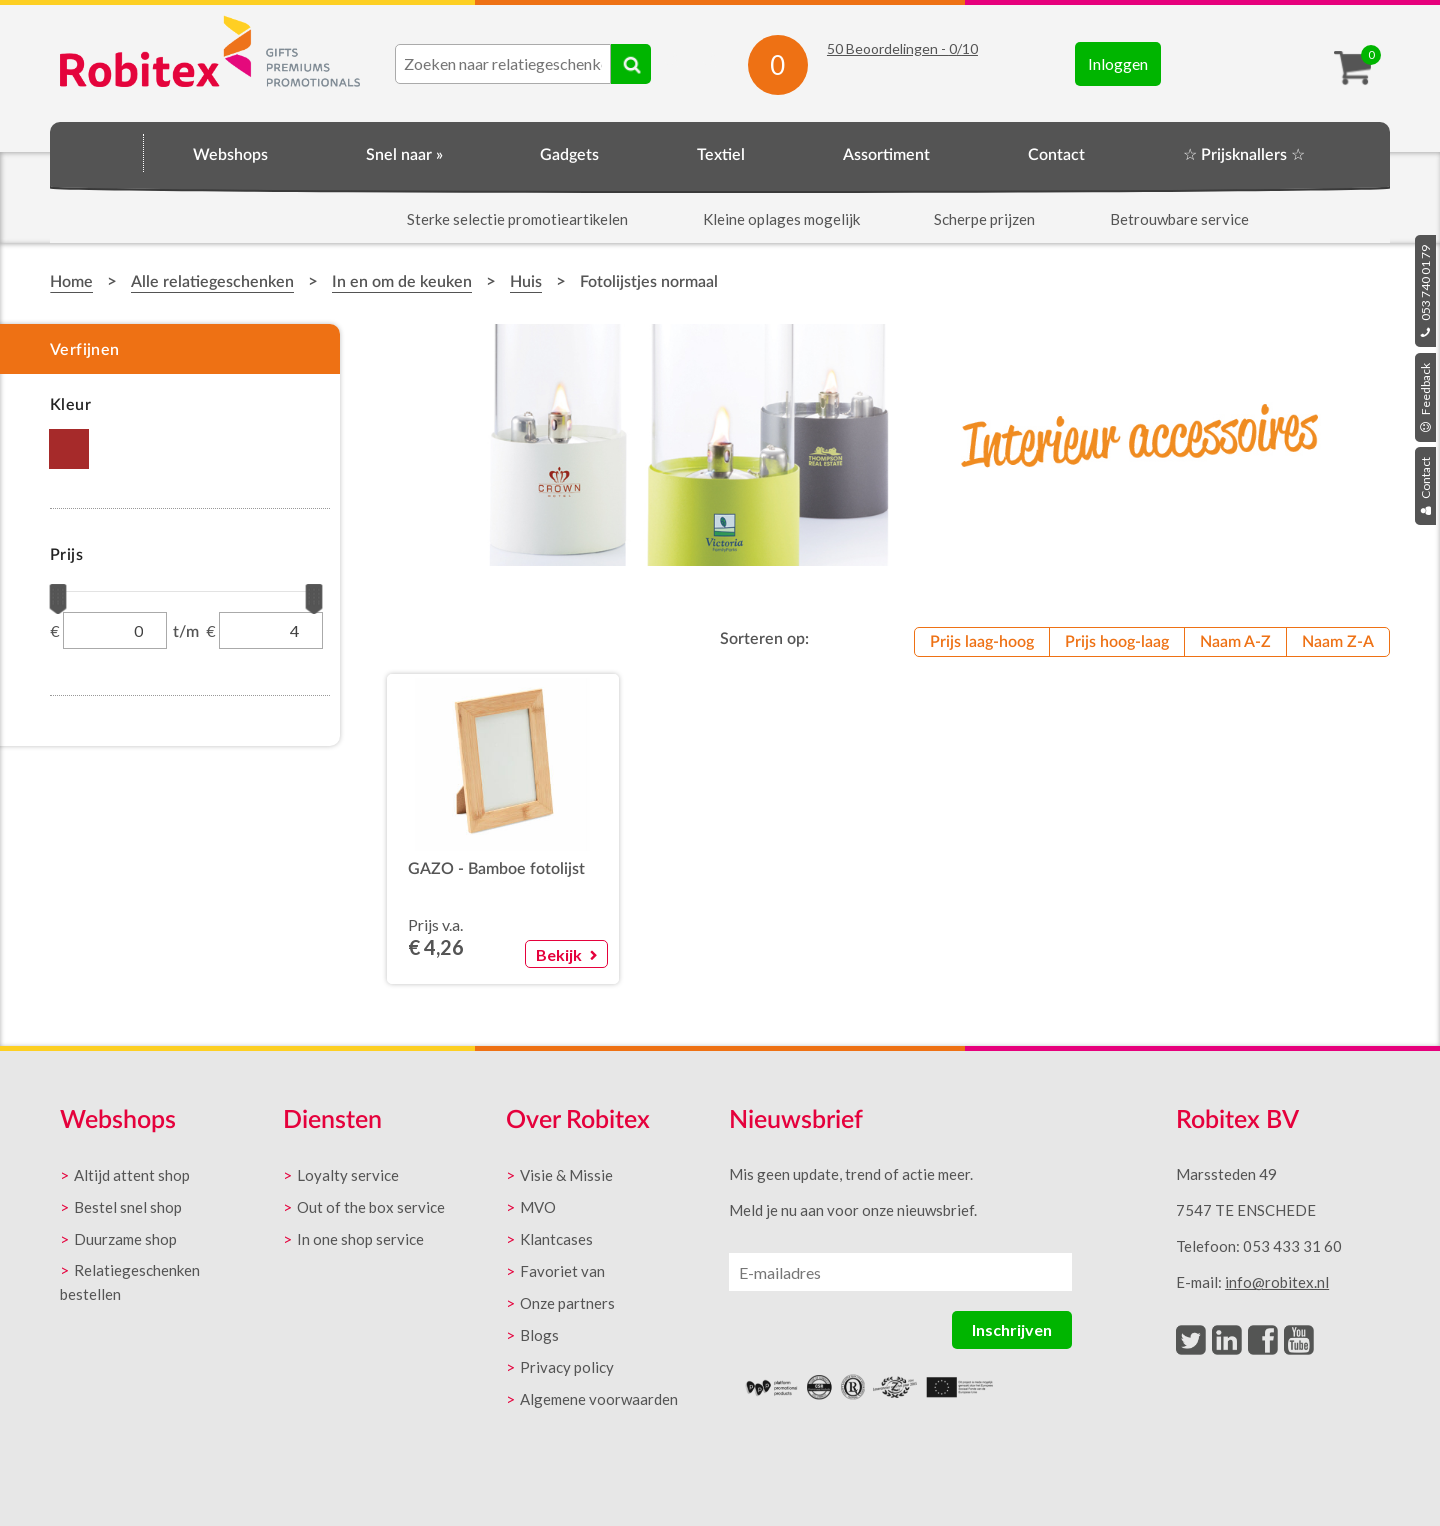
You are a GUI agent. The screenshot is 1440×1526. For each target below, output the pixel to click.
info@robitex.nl (1277, 1282)
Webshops (230, 155)
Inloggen (1118, 63)
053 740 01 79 (1425, 291)
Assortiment (886, 155)
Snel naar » (404, 155)
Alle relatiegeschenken (212, 282)
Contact (1425, 486)
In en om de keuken (402, 282)
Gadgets (569, 155)
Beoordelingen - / (902, 48)
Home (97, 152)
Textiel (721, 155)
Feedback (1425, 397)
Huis (526, 282)
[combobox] (503, 64)
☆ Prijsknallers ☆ (1244, 155)
